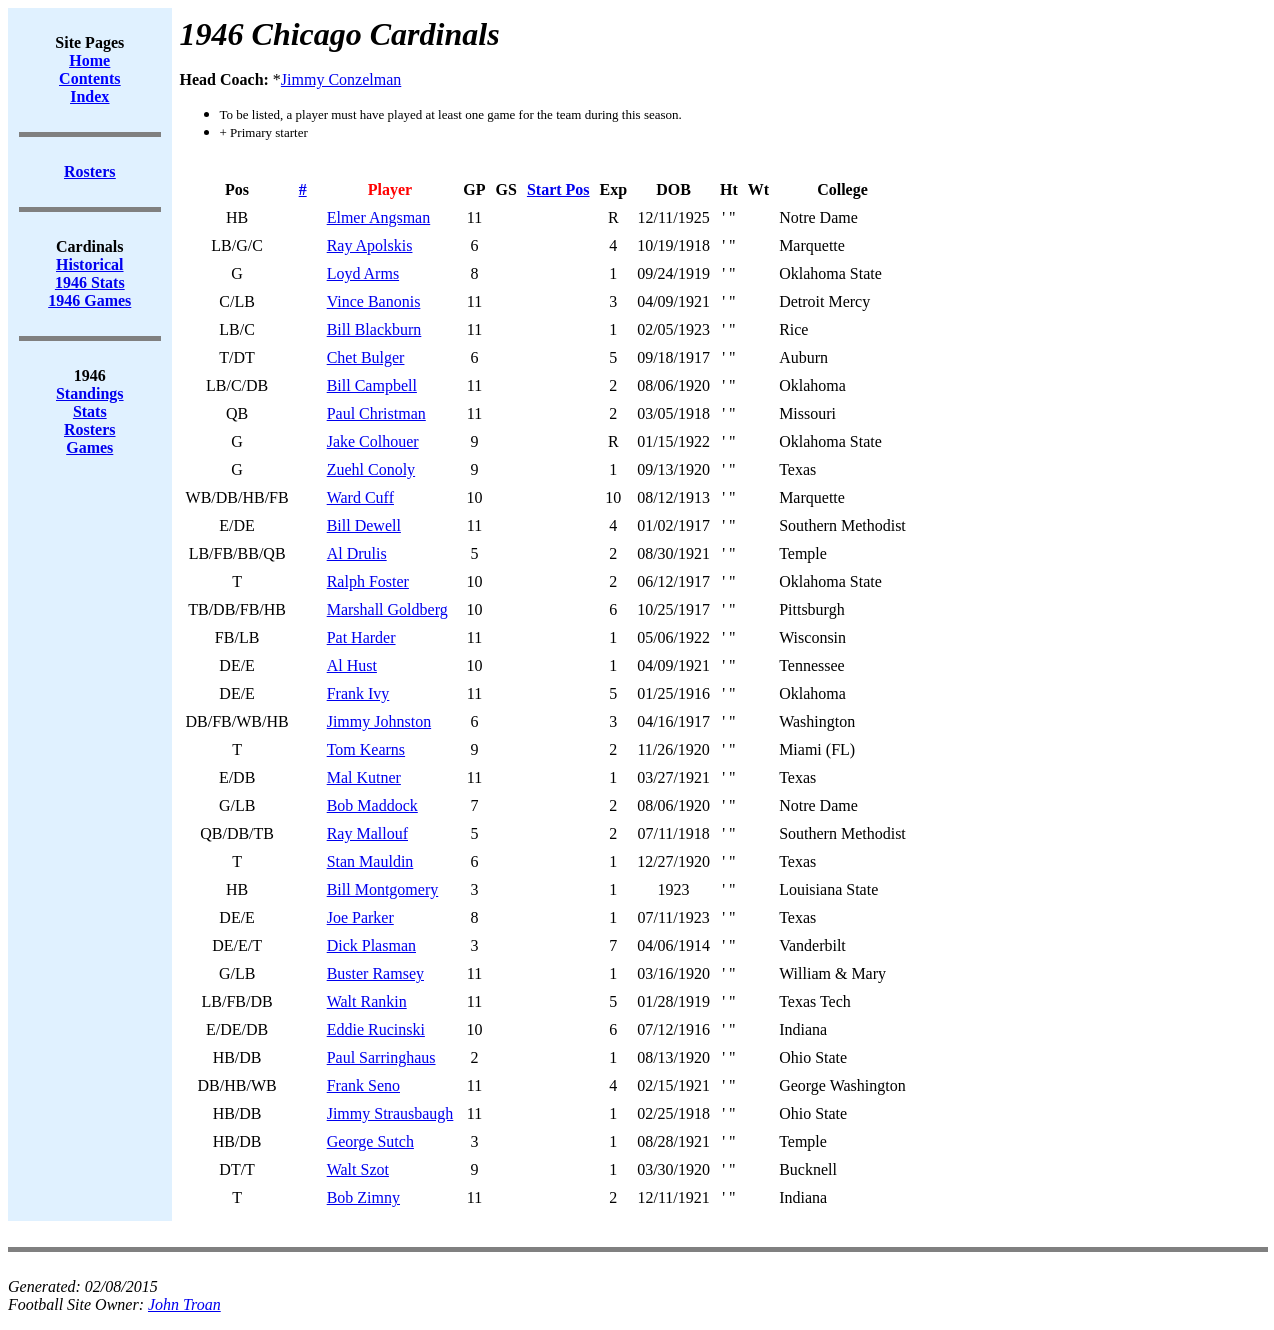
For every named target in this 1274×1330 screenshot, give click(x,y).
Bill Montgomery (383, 889)
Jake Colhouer (373, 441)
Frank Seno (363, 1085)
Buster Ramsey (375, 973)
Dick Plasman (371, 945)
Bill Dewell (364, 525)
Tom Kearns (366, 749)
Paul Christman (376, 413)
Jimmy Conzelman (341, 79)
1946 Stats (90, 282)
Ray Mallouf (367, 833)
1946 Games (89, 300)
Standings (90, 393)
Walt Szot (358, 1169)
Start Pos (558, 189)
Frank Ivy (358, 693)
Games (89, 447)
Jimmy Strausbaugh (390, 1113)
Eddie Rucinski (376, 1029)
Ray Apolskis (370, 245)
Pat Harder (361, 637)
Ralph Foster (368, 581)
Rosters (90, 429)
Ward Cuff (360, 497)
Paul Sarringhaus (381, 1057)
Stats (90, 411)
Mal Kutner (364, 777)
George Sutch (370, 1141)
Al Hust (352, 665)
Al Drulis (357, 553)
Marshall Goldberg (387, 609)
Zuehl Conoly (371, 469)
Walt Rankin (367, 1001)
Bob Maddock (372, 805)
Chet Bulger (366, 357)
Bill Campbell (372, 385)
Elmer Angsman (379, 217)
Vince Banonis (374, 301)
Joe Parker (360, 917)
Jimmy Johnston (379, 721)
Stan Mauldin (370, 861)
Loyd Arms (363, 273)
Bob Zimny (363, 1197)
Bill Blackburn (374, 329)
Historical (90, 264)
